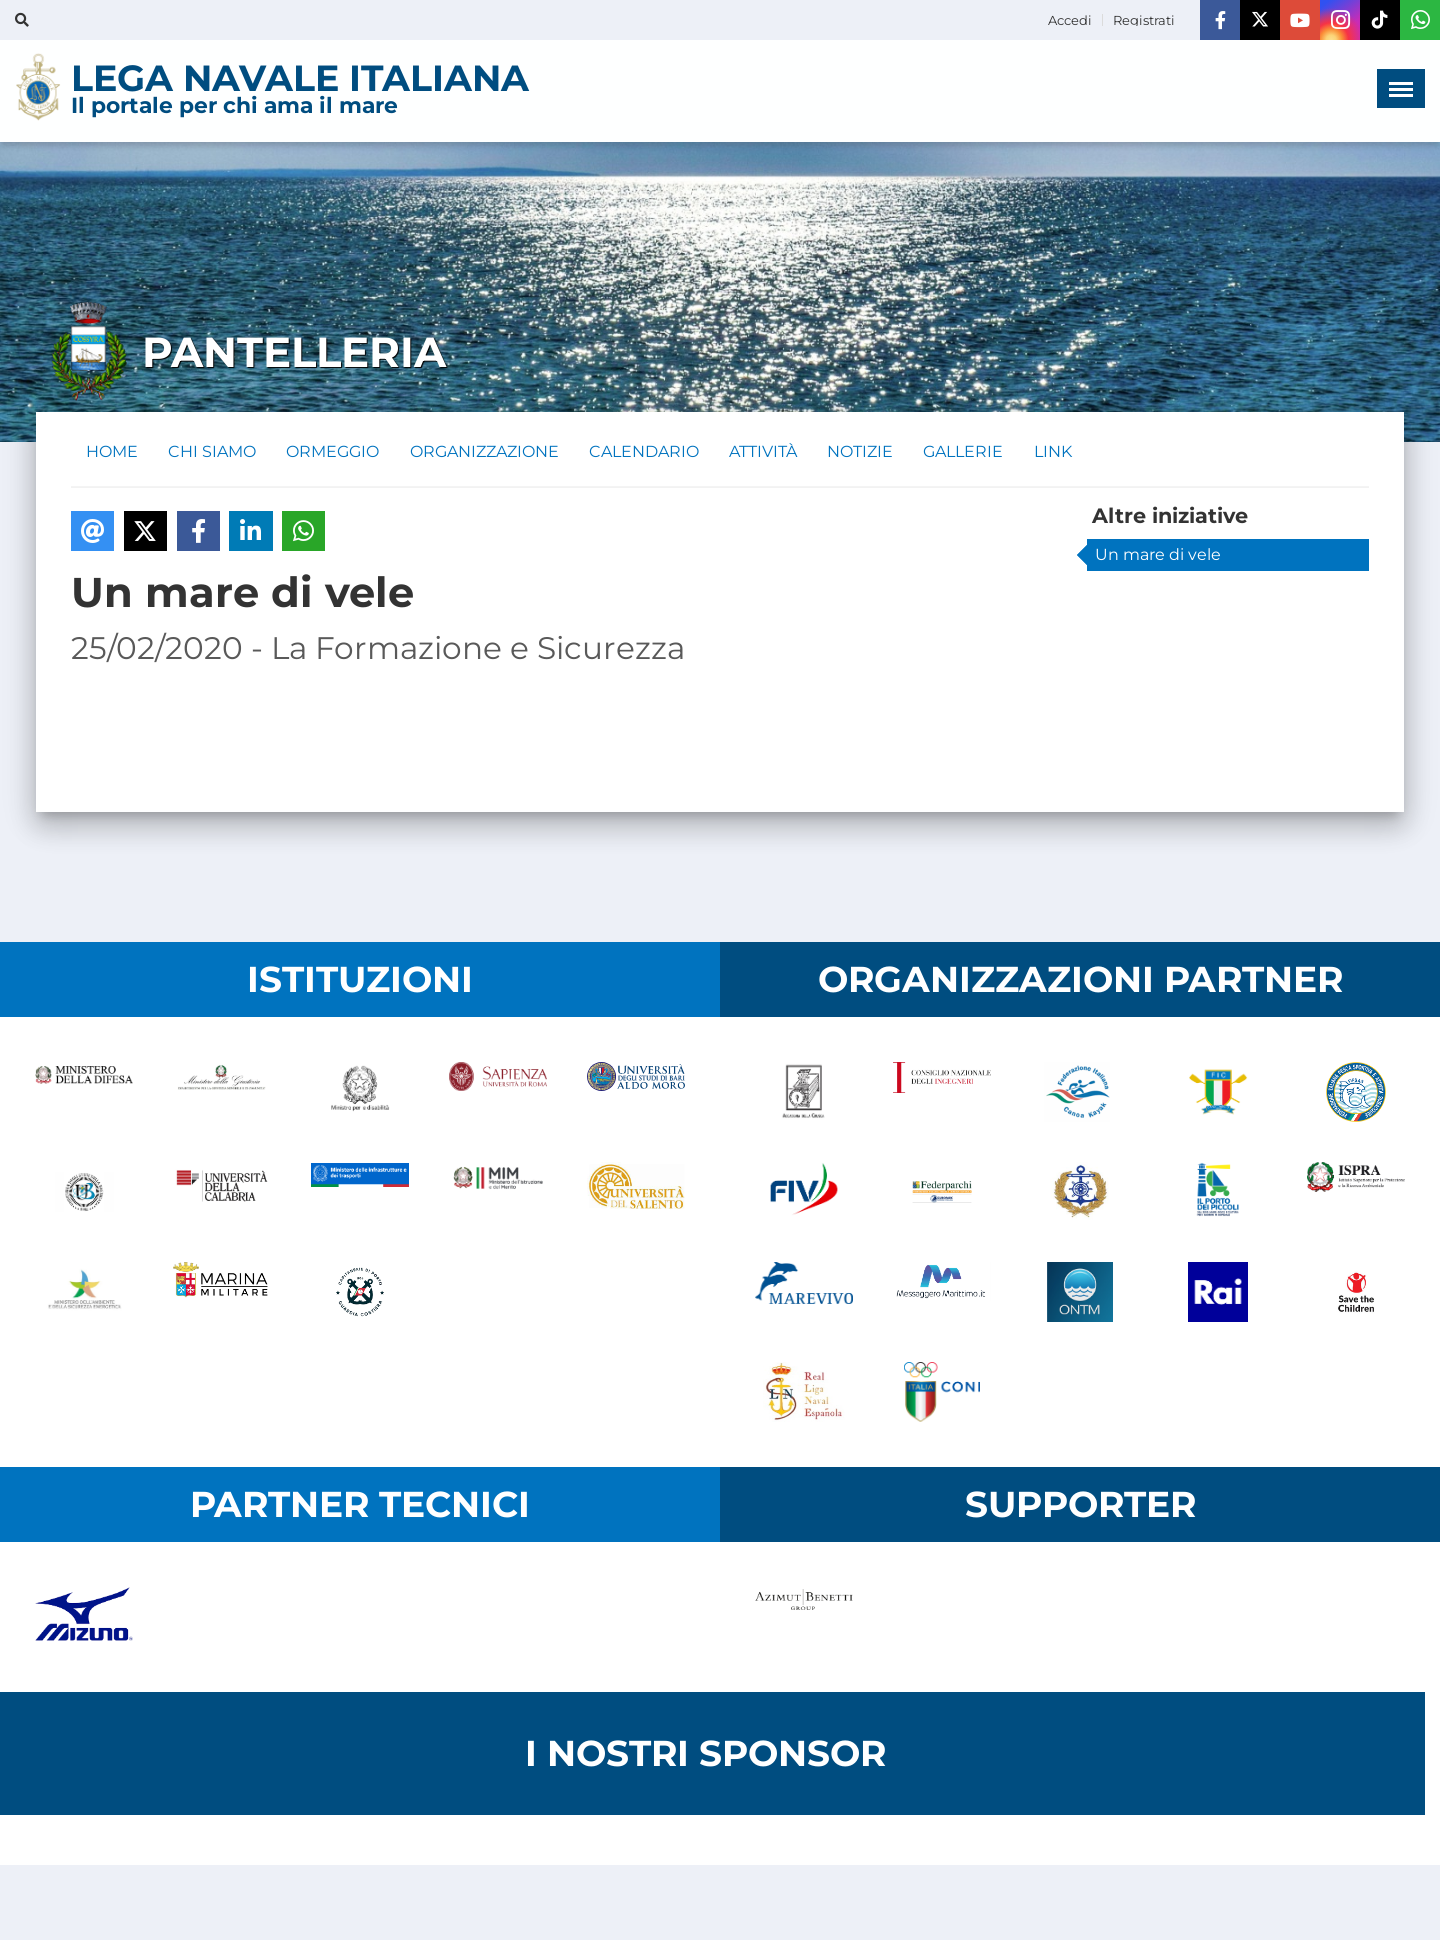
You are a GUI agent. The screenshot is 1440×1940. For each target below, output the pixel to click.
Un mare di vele (1158, 555)
